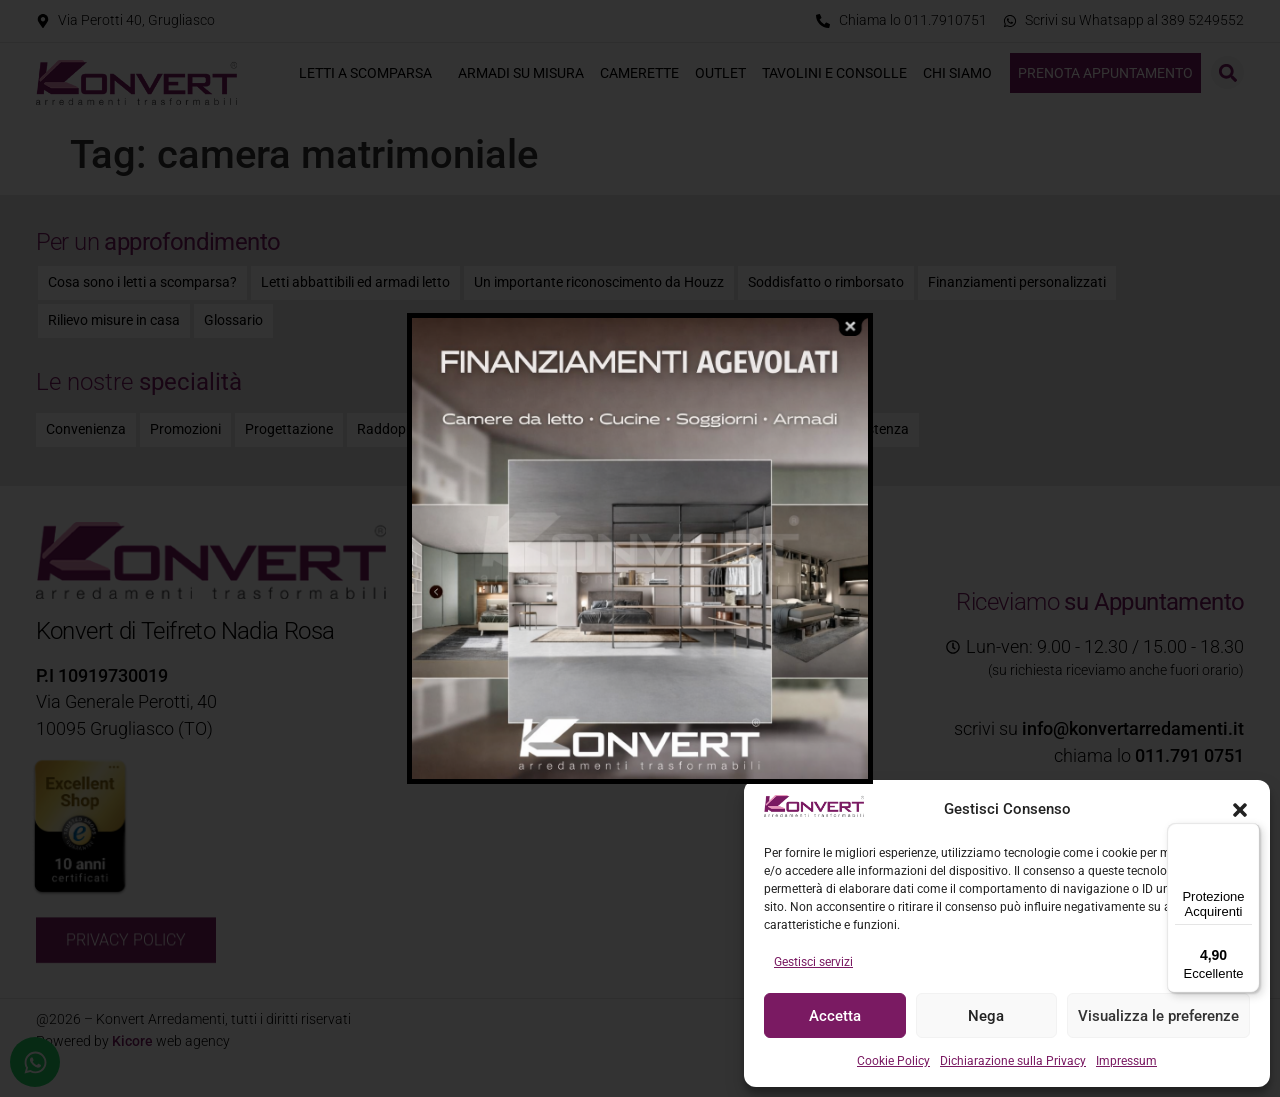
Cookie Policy (893, 1061)
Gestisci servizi (813, 962)
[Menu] (1248, 835)
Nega (986, 1016)
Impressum (1126, 1061)
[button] (1240, 810)
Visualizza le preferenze (1158, 1016)
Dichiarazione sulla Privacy (1013, 1061)
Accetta (835, 1016)
